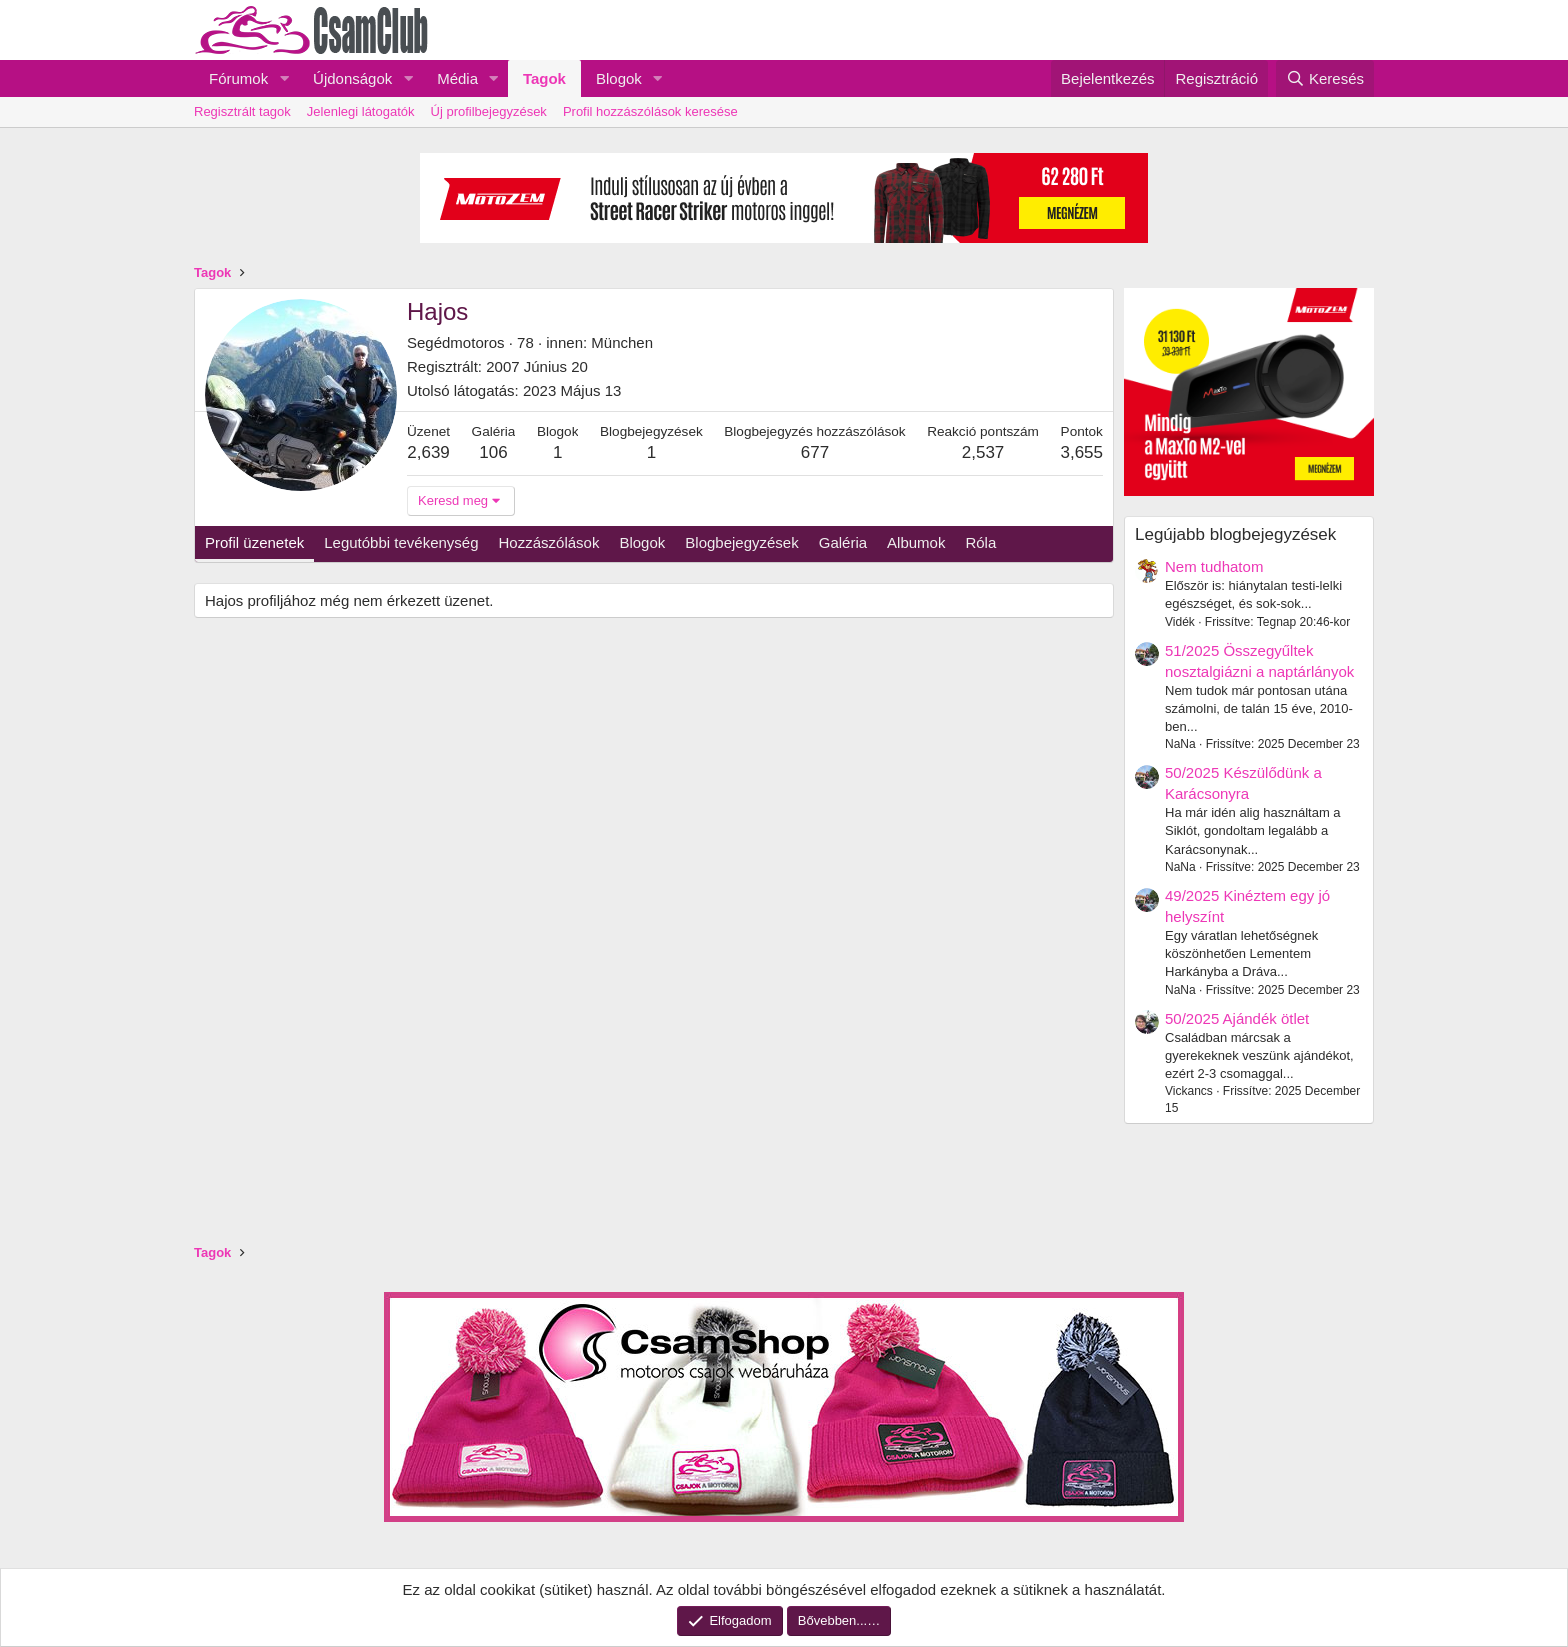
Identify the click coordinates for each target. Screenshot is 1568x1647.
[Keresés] (1325, 78)
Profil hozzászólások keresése (650, 111)
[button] (284, 78)
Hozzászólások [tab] (549, 542)
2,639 (428, 452)
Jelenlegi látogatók (361, 111)
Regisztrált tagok (242, 111)
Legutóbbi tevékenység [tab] (401, 542)
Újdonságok (352, 78)
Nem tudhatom (1214, 566)
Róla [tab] (980, 542)
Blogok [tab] (642, 542)
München (622, 342)
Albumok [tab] (916, 542)
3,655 (1081, 452)
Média (457, 78)
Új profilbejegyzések (489, 111)
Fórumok (238, 78)
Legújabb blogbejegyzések (1235, 534)
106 (493, 452)
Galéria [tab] (843, 542)
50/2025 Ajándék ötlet (1237, 1018)
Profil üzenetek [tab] (254, 542)
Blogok (619, 78)
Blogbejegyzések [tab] (741, 542)
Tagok (544, 78)
